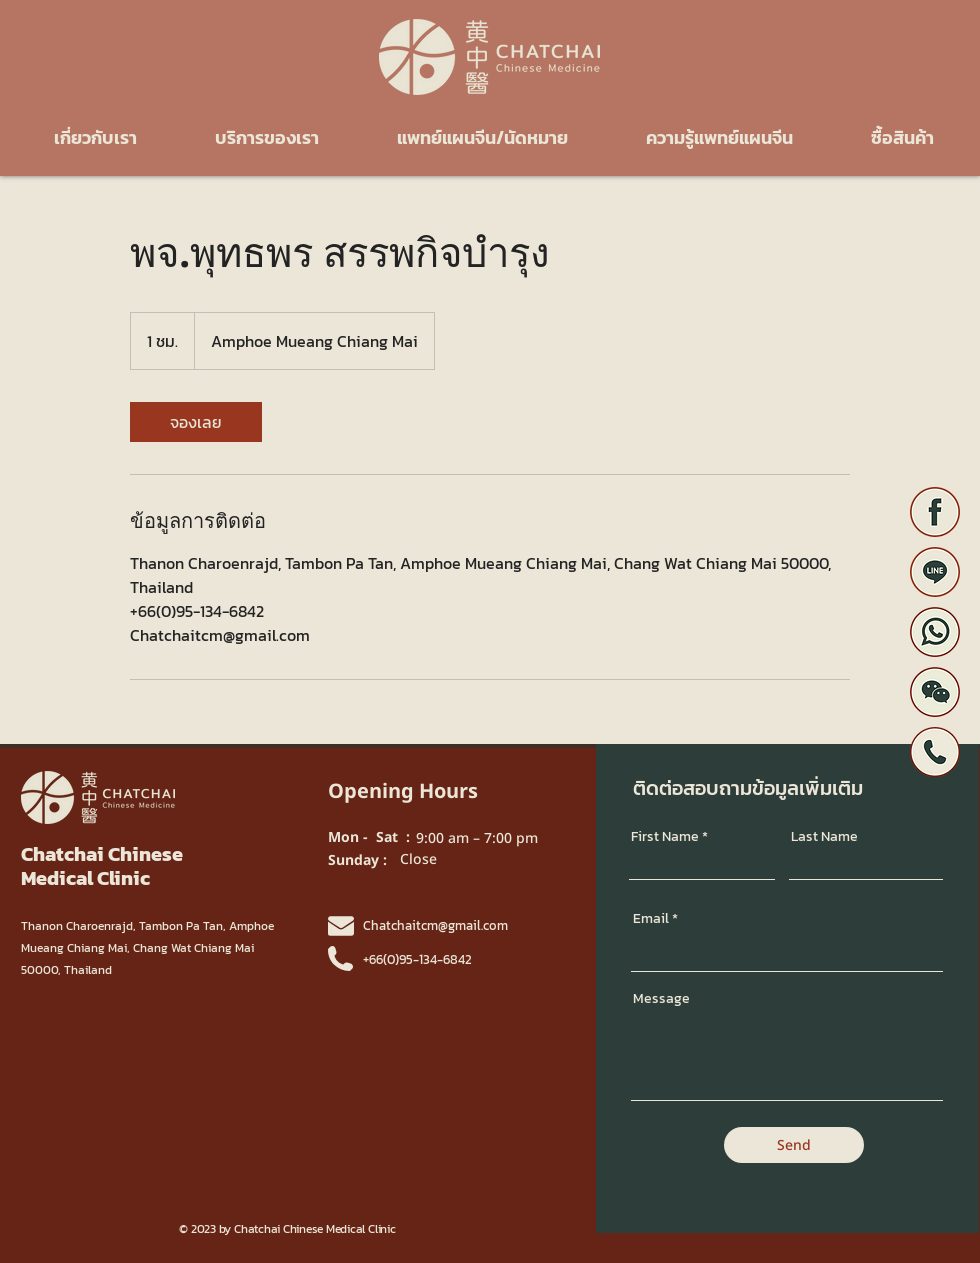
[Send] (794, 1145)
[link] (196, 422)
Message (661, 999)
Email (651, 919)
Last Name (824, 837)
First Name (665, 837)
